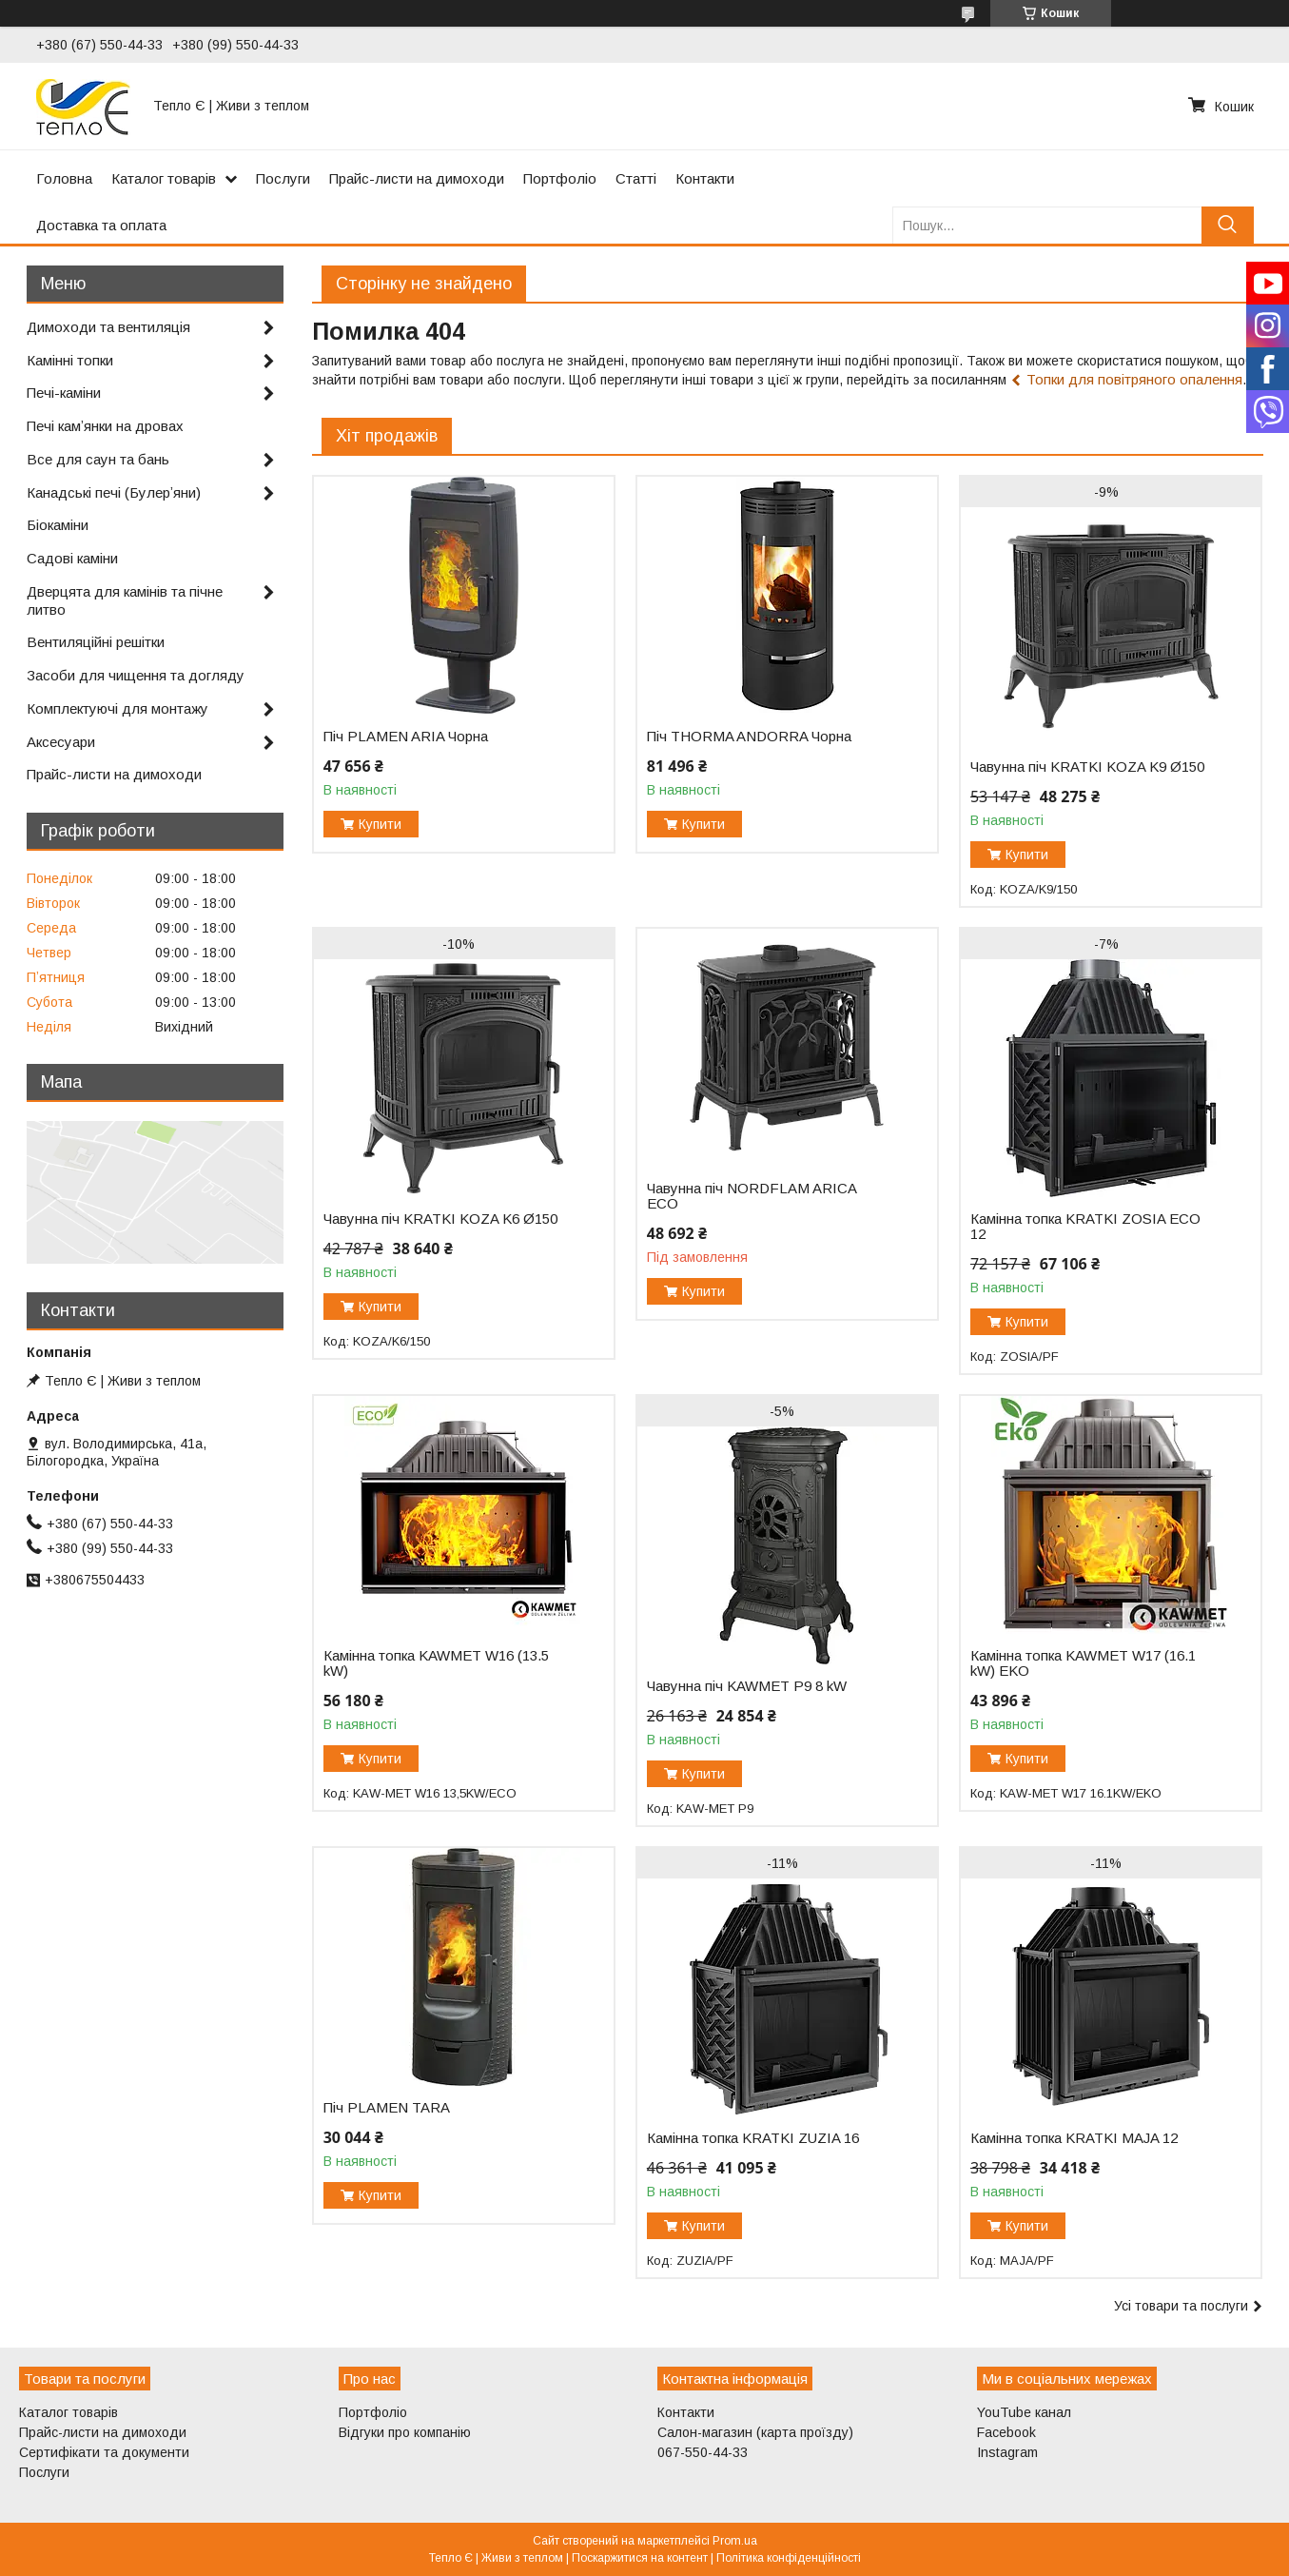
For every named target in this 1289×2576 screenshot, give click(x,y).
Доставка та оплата (101, 225)
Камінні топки (70, 360)
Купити (380, 824)
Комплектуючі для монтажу (117, 708)
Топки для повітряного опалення (1134, 379)
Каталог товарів (163, 178)
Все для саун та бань (98, 459)
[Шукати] (1227, 225)
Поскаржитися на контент (640, 2558)
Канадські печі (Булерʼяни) (114, 492)
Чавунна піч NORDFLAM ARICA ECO (751, 1196)
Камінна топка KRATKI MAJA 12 (1074, 2138)
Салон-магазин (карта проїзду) (755, 2432)
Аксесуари (61, 742)
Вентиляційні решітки (96, 642)
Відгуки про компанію (405, 2432)
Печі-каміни (64, 392)
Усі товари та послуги (1181, 2305)
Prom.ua (735, 2540)
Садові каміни (72, 558)
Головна (64, 178)
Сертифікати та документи (104, 2452)
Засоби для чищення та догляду (135, 675)
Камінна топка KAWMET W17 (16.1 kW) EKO (1083, 1663)
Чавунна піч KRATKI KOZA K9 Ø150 (1087, 767)
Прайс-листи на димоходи (416, 178)
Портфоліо (559, 178)
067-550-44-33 (702, 2452)
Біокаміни (57, 525)
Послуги (283, 178)
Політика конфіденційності (788, 2558)
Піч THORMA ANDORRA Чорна (749, 736)
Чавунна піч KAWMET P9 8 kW (747, 1686)
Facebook (1006, 2432)
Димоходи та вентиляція (108, 327)
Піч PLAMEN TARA (386, 2107)
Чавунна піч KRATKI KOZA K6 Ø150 (440, 1219)
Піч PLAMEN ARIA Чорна (405, 736)
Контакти (704, 178)
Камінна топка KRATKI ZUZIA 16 (753, 2138)
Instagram (1007, 2452)
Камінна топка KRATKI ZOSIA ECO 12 (1085, 1226)
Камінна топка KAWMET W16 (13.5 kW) (436, 1663)
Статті (635, 178)
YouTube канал (1024, 2412)
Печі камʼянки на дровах (105, 426)
